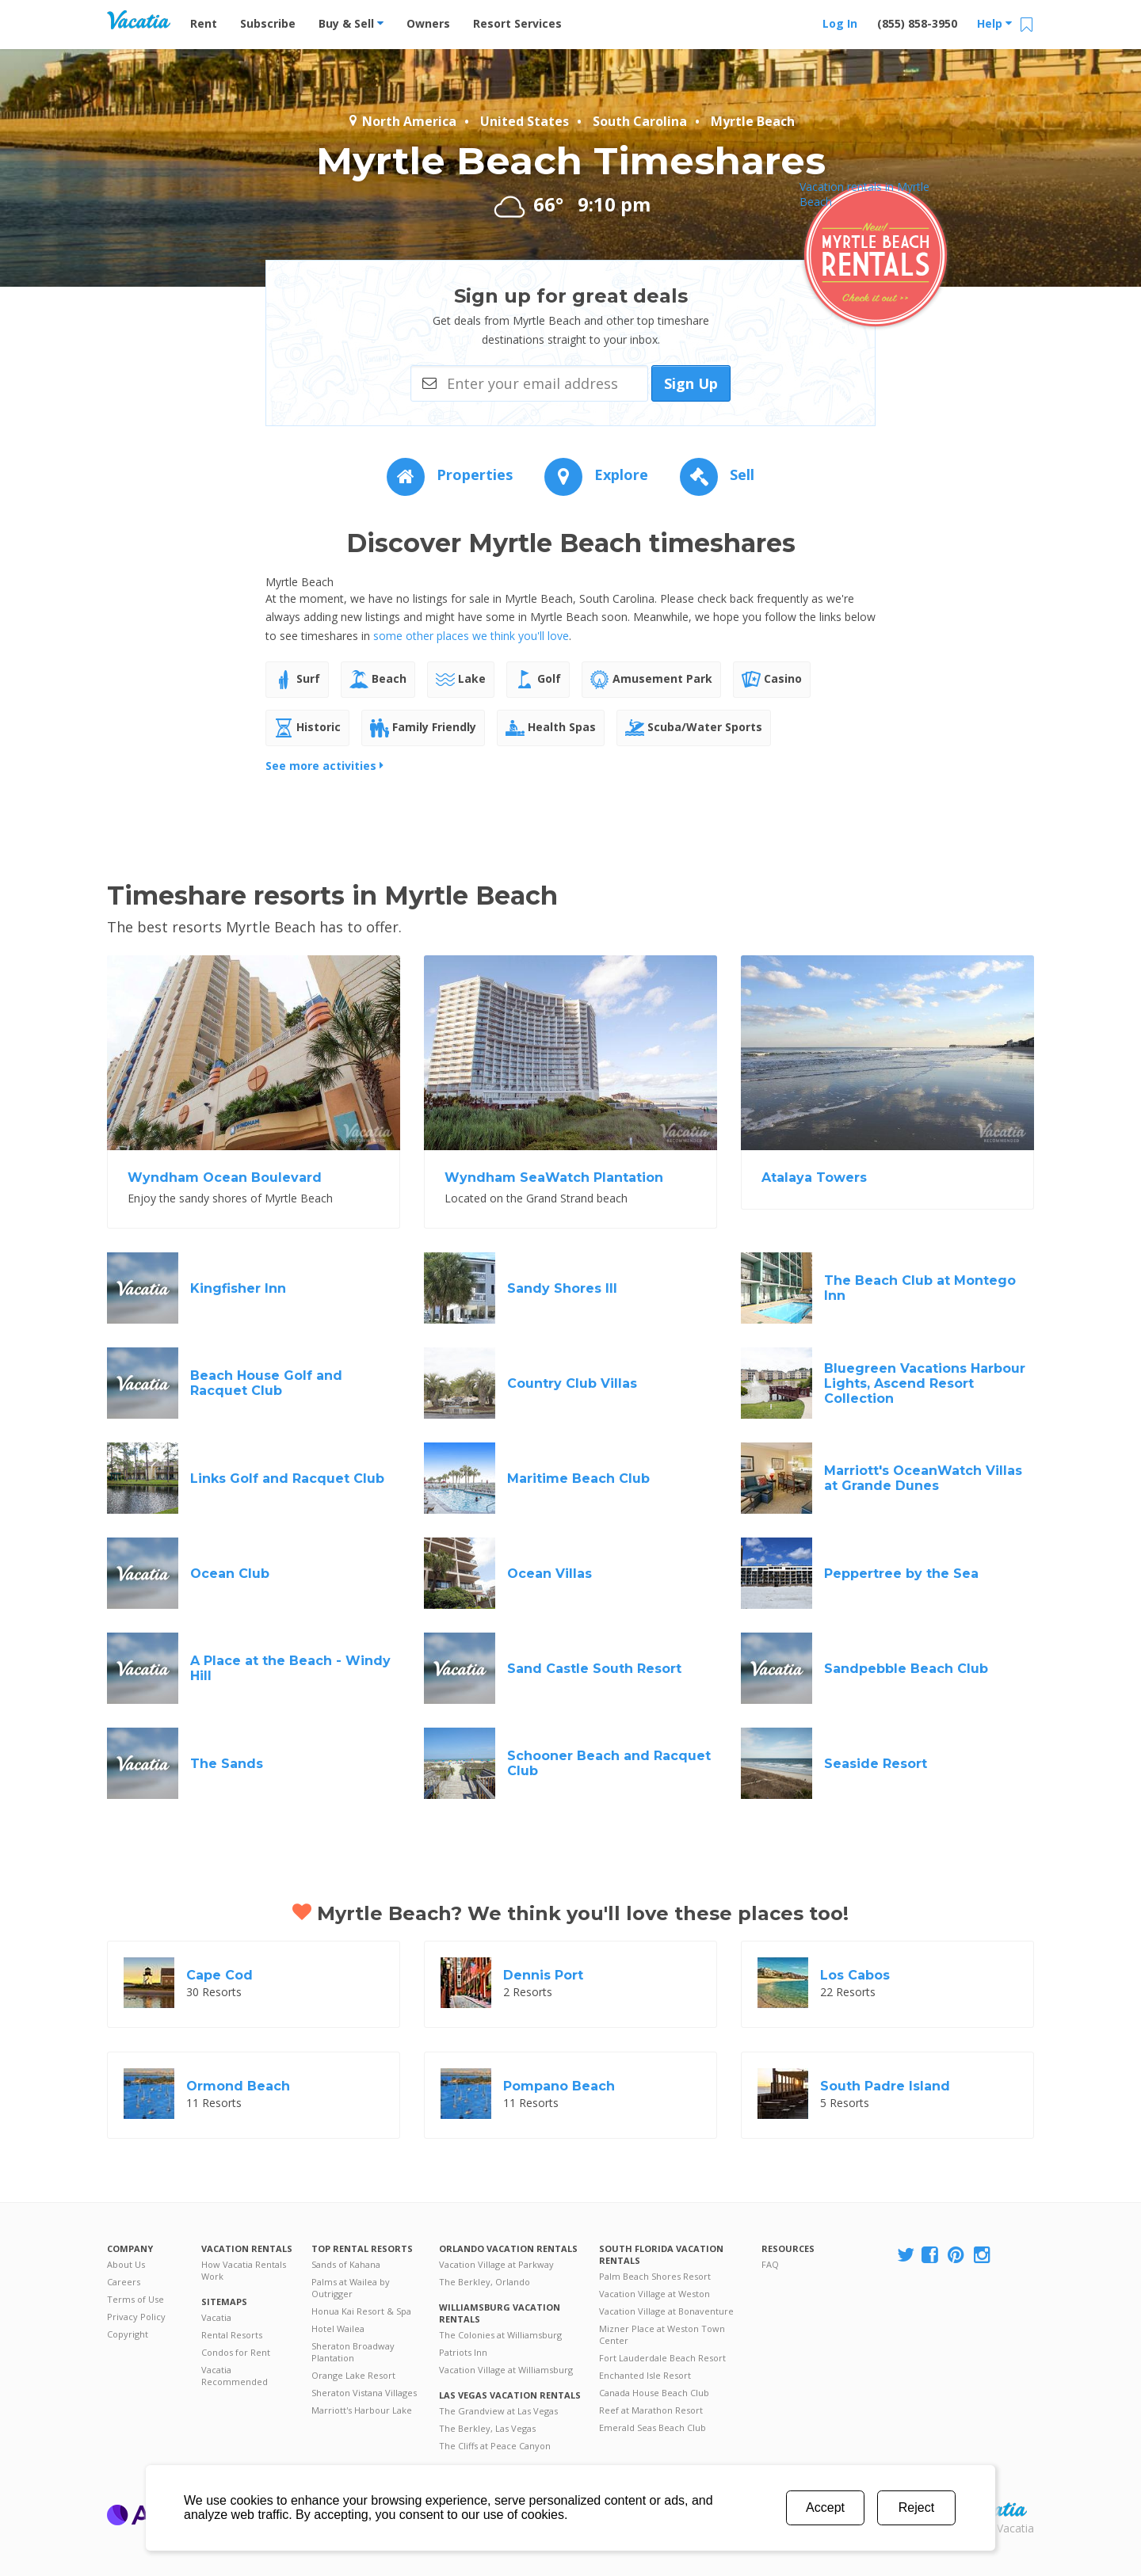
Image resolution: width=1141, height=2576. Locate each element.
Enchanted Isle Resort (645, 2375)
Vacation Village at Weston (654, 2294)
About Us (126, 2264)
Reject (916, 2507)
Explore (596, 474)
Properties (450, 474)
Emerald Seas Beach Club (652, 2427)
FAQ (770, 2264)
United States (524, 121)
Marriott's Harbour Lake (361, 2410)
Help (994, 23)
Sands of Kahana (345, 2264)
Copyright (127, 2334)
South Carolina (640, 121)
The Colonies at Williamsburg (500, 2335)
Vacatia (216, 2317)
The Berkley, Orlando (484, 2282)
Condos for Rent (235, 2352)
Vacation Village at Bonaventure (666, 2311)
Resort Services (517, 23)
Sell (717, 474)
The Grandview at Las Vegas (498, 2411)
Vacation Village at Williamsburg (506, 2370)
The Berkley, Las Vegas (487, 2428)
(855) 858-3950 (917, 23)
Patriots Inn (463, 2352)
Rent (203, 23)
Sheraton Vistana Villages (364, 2393)
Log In (839, 23)
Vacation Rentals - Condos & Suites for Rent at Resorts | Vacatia (138, 19)
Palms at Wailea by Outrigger (350, 2288)
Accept (825, 2507)
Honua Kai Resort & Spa (361, 2311)
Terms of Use (135, 2299)
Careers (123, 2282)
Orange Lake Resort (353, 2375)
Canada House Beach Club (654, 2393)
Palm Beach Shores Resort (655, 2276)
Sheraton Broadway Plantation (353, 2352)
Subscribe (268, 23)
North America (401, 121)
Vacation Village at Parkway (496, 2264)
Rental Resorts (231, 2335)
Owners (428, 23)
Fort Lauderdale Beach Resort (662, 2358)
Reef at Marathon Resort (651, 2410)
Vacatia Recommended (234, 2375)
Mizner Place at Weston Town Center (662, 2334)
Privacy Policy (136, 2317)
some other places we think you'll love (471, 635)
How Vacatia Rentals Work (243, 2270)
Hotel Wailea (337, 2328)
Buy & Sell (351, 23)
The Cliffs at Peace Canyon (495, 2446)
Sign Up (691, 383)
